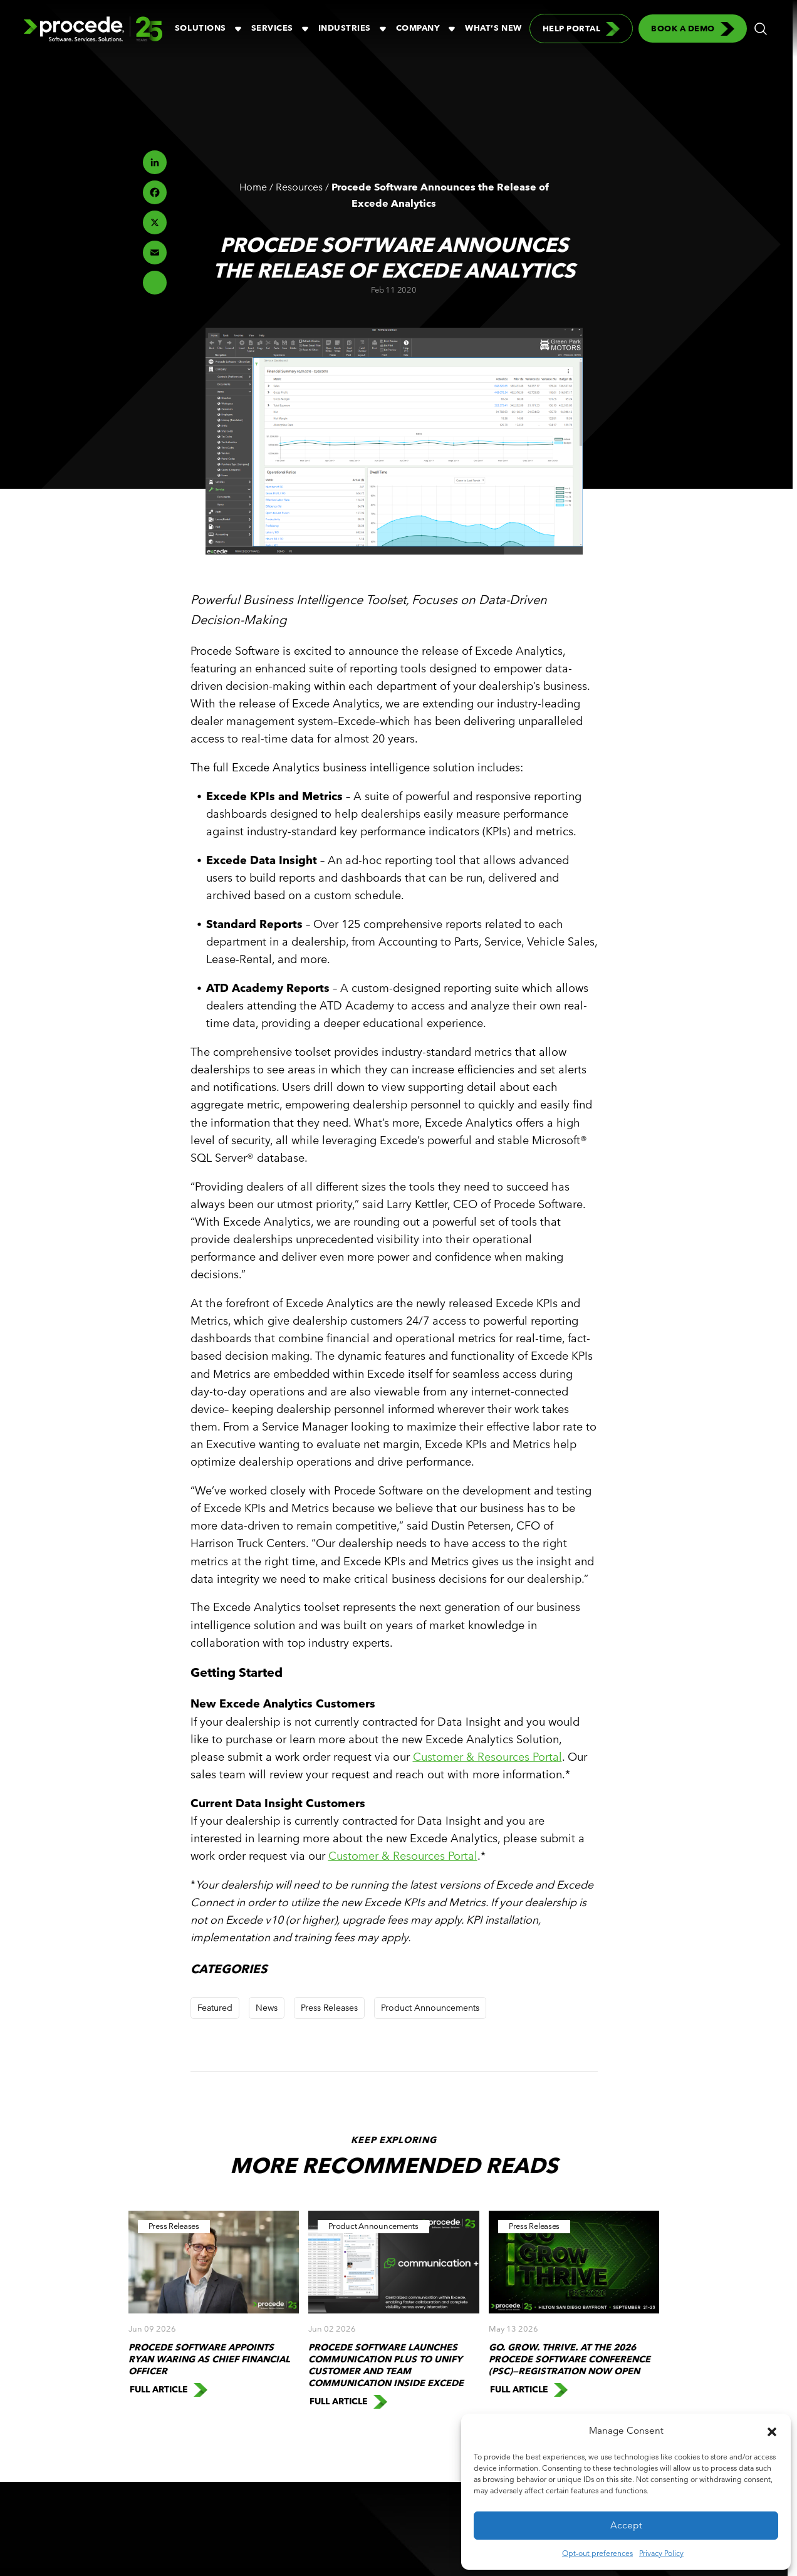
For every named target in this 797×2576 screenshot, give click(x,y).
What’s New (493, 28)
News (267, 2007)
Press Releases (329, 2007)
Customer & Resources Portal (487, 1756)
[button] (772, 2430)
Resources (299, 187)
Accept (626, 2525)
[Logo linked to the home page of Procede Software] (93, 28)
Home (253, 187)
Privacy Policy (661, 2553)
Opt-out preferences (597, 2553)
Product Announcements (430, 2007)
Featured (214, 2007)
